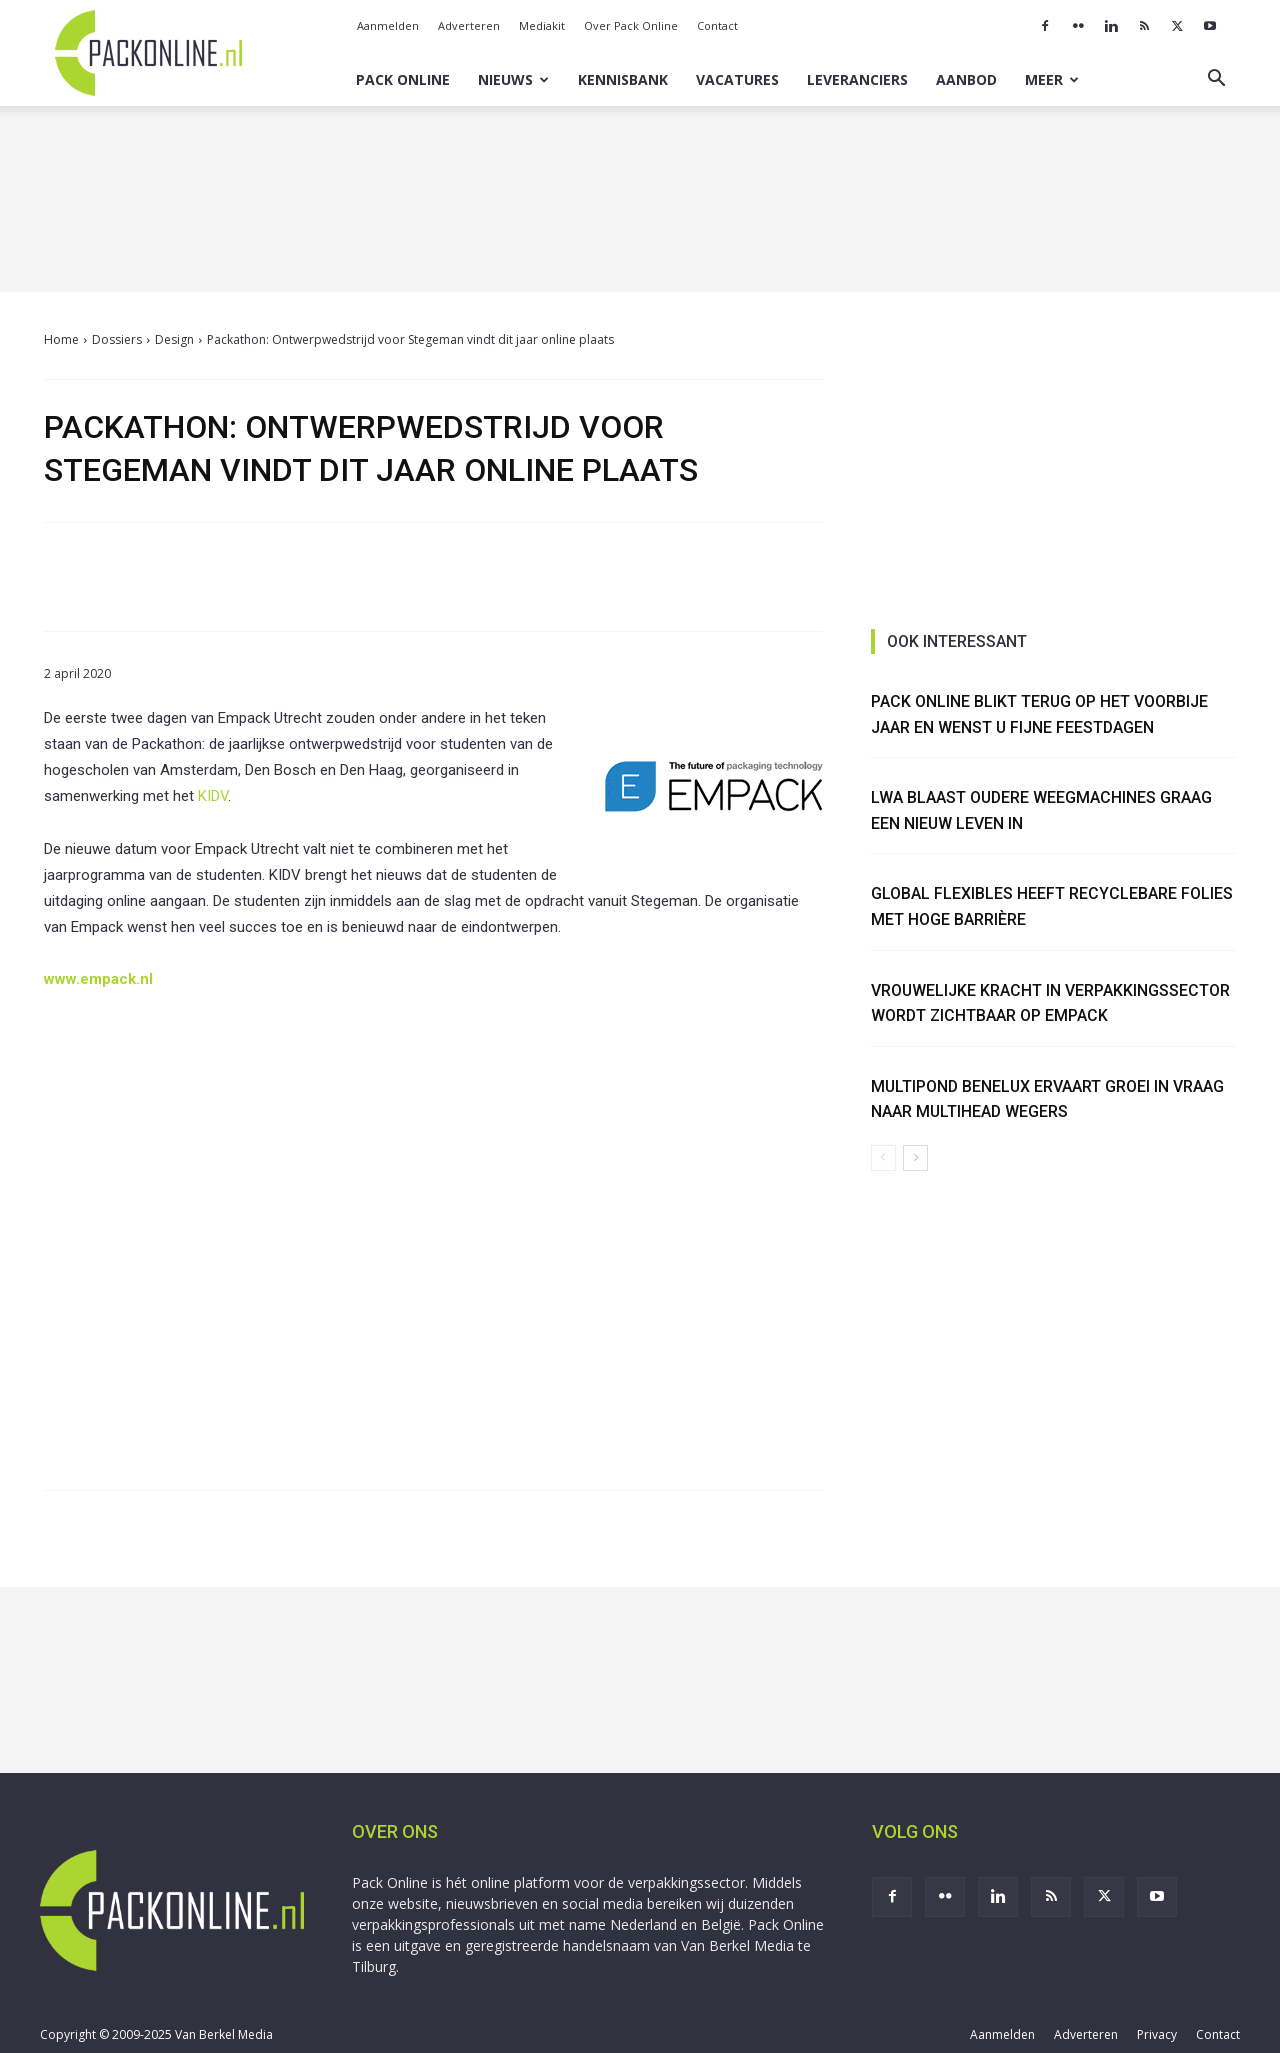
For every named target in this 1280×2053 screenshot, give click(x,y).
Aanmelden (388, 25)
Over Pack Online (631, 25)
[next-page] (915, 1158)
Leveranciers (857, 79)
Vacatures (737, 79)
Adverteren (469, 25)
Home (61, 339)
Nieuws (513, 79)
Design (174, 339)
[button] (1216, 80)
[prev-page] (883, 1158)
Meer (1052, 79)
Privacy (1157, 2034)
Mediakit (542, 25)
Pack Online (403, 79)
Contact (717, 25)
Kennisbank (623, 79)
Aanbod (966, 79)
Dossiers (117, 339)
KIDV (213, 796)
